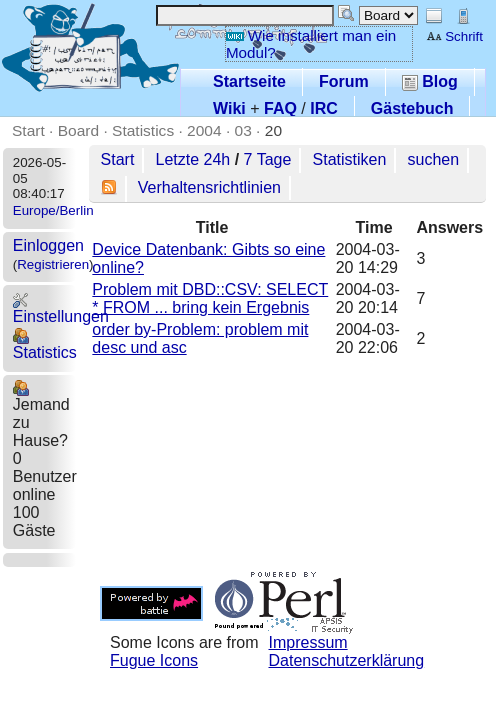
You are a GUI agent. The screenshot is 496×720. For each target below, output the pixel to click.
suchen (434, 159)
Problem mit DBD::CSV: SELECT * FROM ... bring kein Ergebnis (210, 298)
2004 (204, 130)
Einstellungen (61, 308)
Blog (430, 81)
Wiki (229, 108)
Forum (344, 81)
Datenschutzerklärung (347, 660)
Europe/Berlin (53, 210)
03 (243, 130)
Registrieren (53, 264)
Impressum (308, 642)
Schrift (454, 36)
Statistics (143, 130)
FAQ (280, 108)
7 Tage (268, 159)
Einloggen (48, 245)
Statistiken (350, 159)
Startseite (249, 81)
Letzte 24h (193, 159)
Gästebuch (412, 108)
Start (28, 130)
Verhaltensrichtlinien (209, 187)
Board (78, 130)
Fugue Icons (154, 660)
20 (273, 130)
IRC (324, 108)
